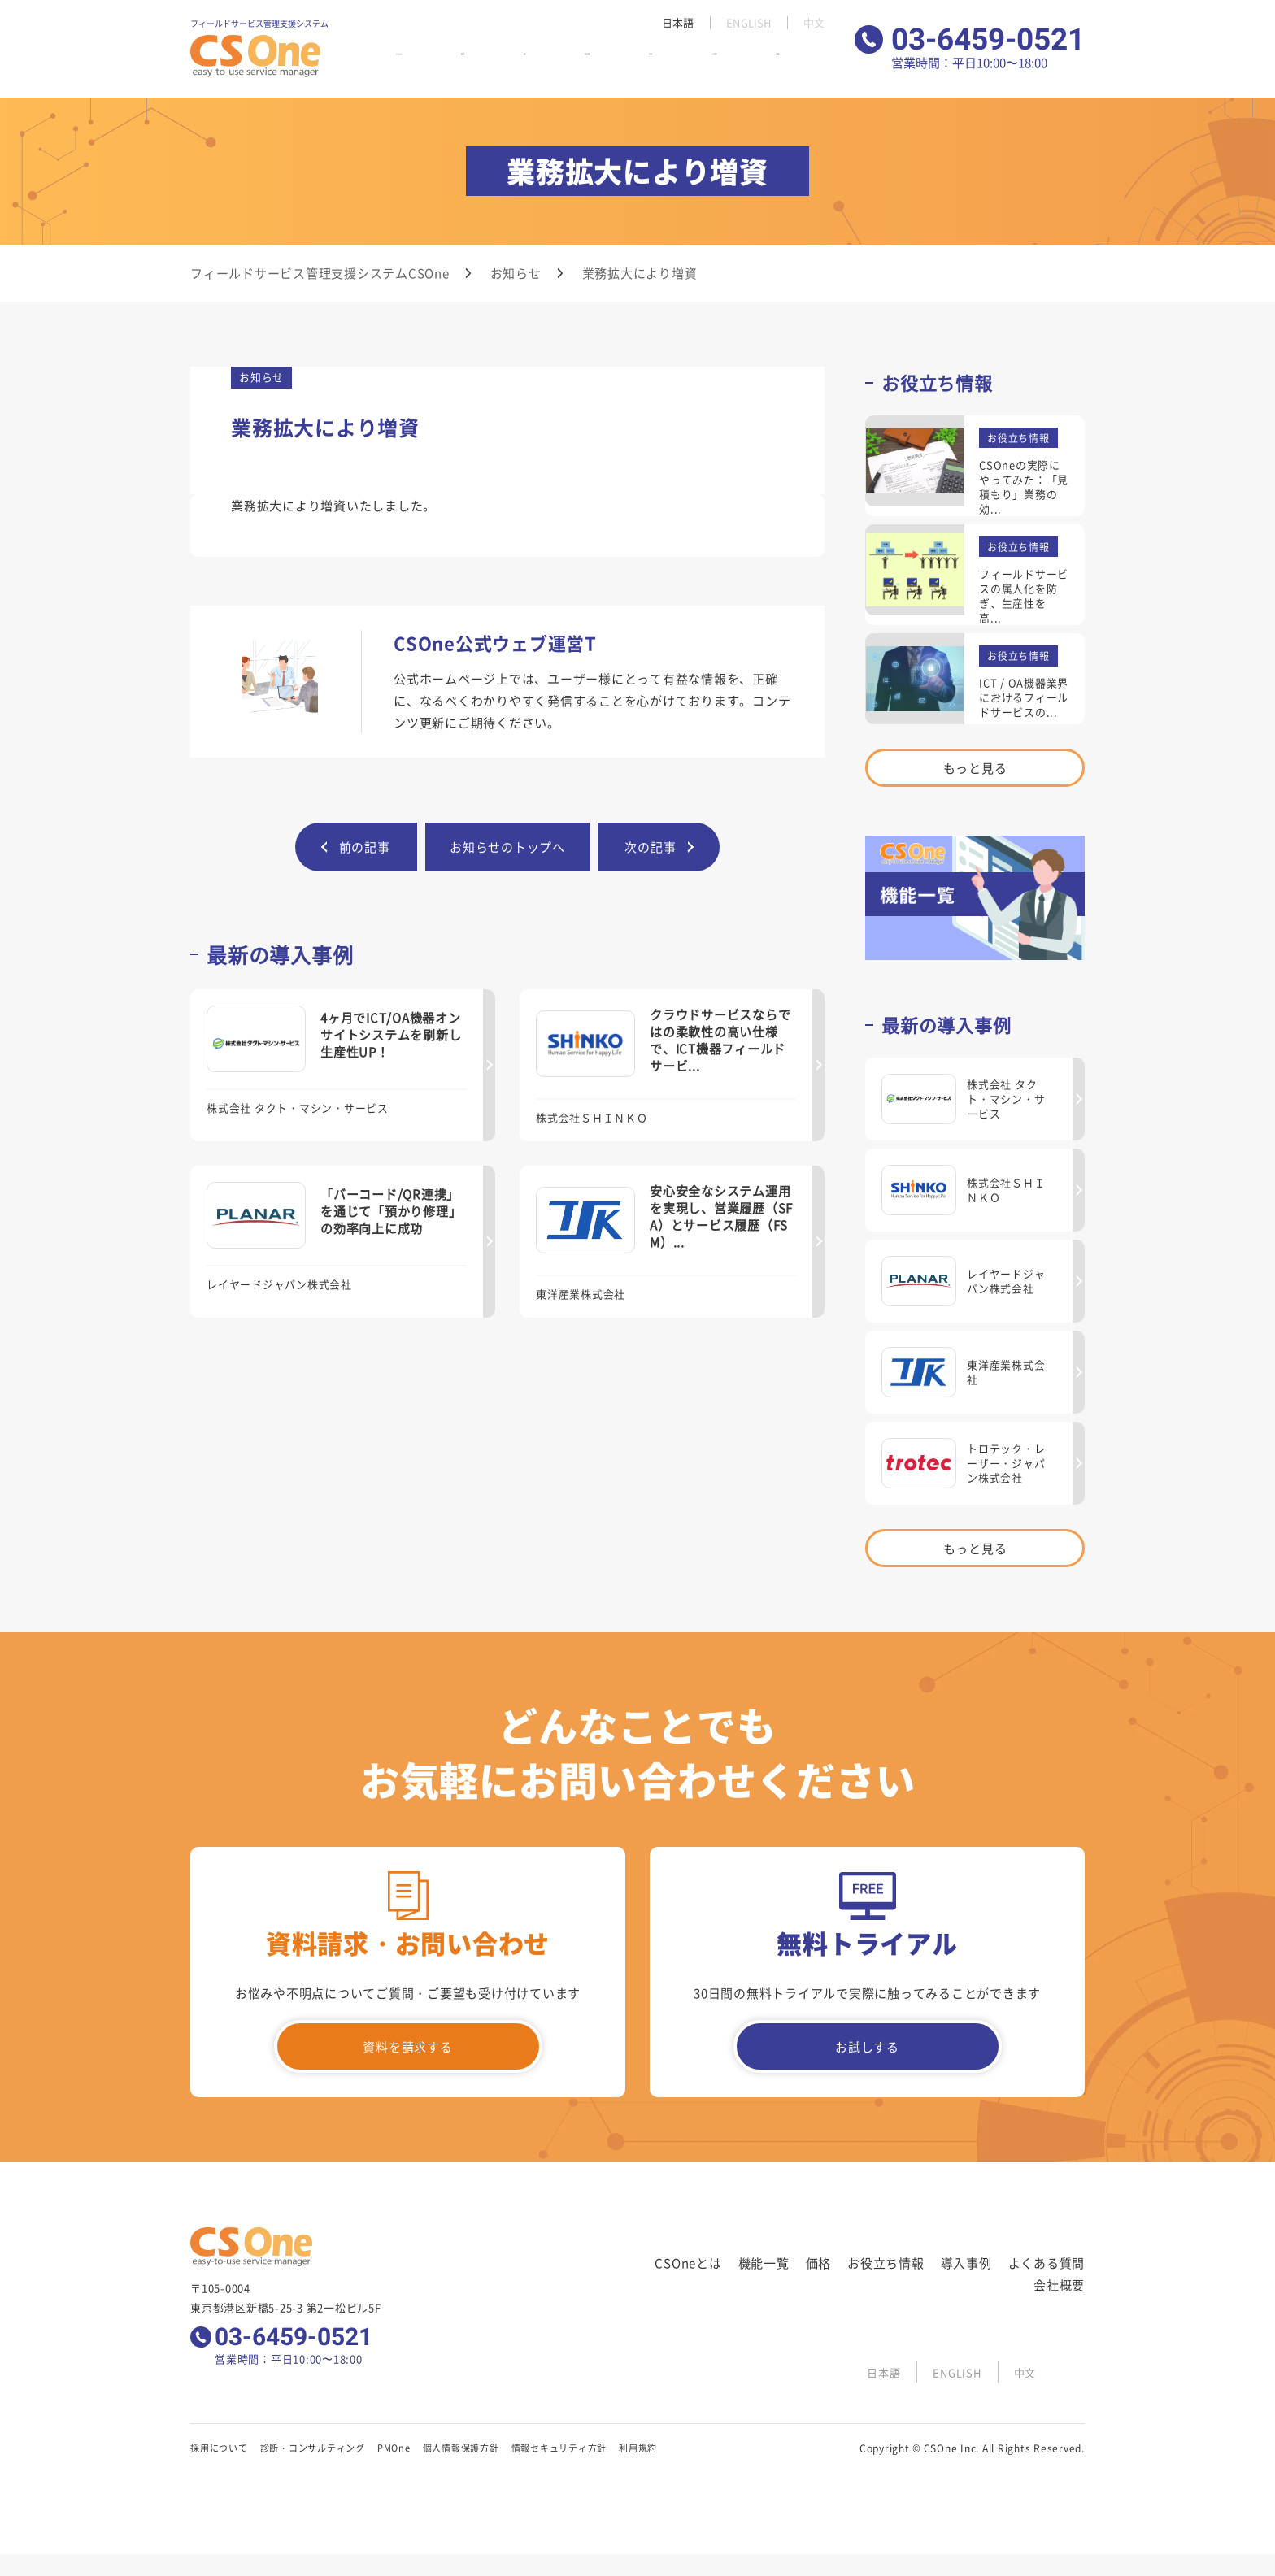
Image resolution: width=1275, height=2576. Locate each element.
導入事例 (666, 63)
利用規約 (638, 2447)
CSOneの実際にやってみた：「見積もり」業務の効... (1023, 486)
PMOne (394, 2447)
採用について (219, 2447)
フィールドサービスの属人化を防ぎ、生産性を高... (1023, 595)
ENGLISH (745, 22)
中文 (814, 22)
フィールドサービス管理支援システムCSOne (320, 272)
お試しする (867, 2046)
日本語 (672, 22)
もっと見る (975, 767)
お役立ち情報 (596, 63)
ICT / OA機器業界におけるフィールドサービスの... (1023, 697)
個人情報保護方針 (461, 2447)
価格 (539, 63)
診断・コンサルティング (312, 2447)
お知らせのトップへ (507, 846)
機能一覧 (494, 63)
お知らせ (516, 272)
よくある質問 (737, 63)
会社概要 (806, 63)
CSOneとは (429, 63)
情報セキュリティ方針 (559, 2447)
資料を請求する (407, 2046)
